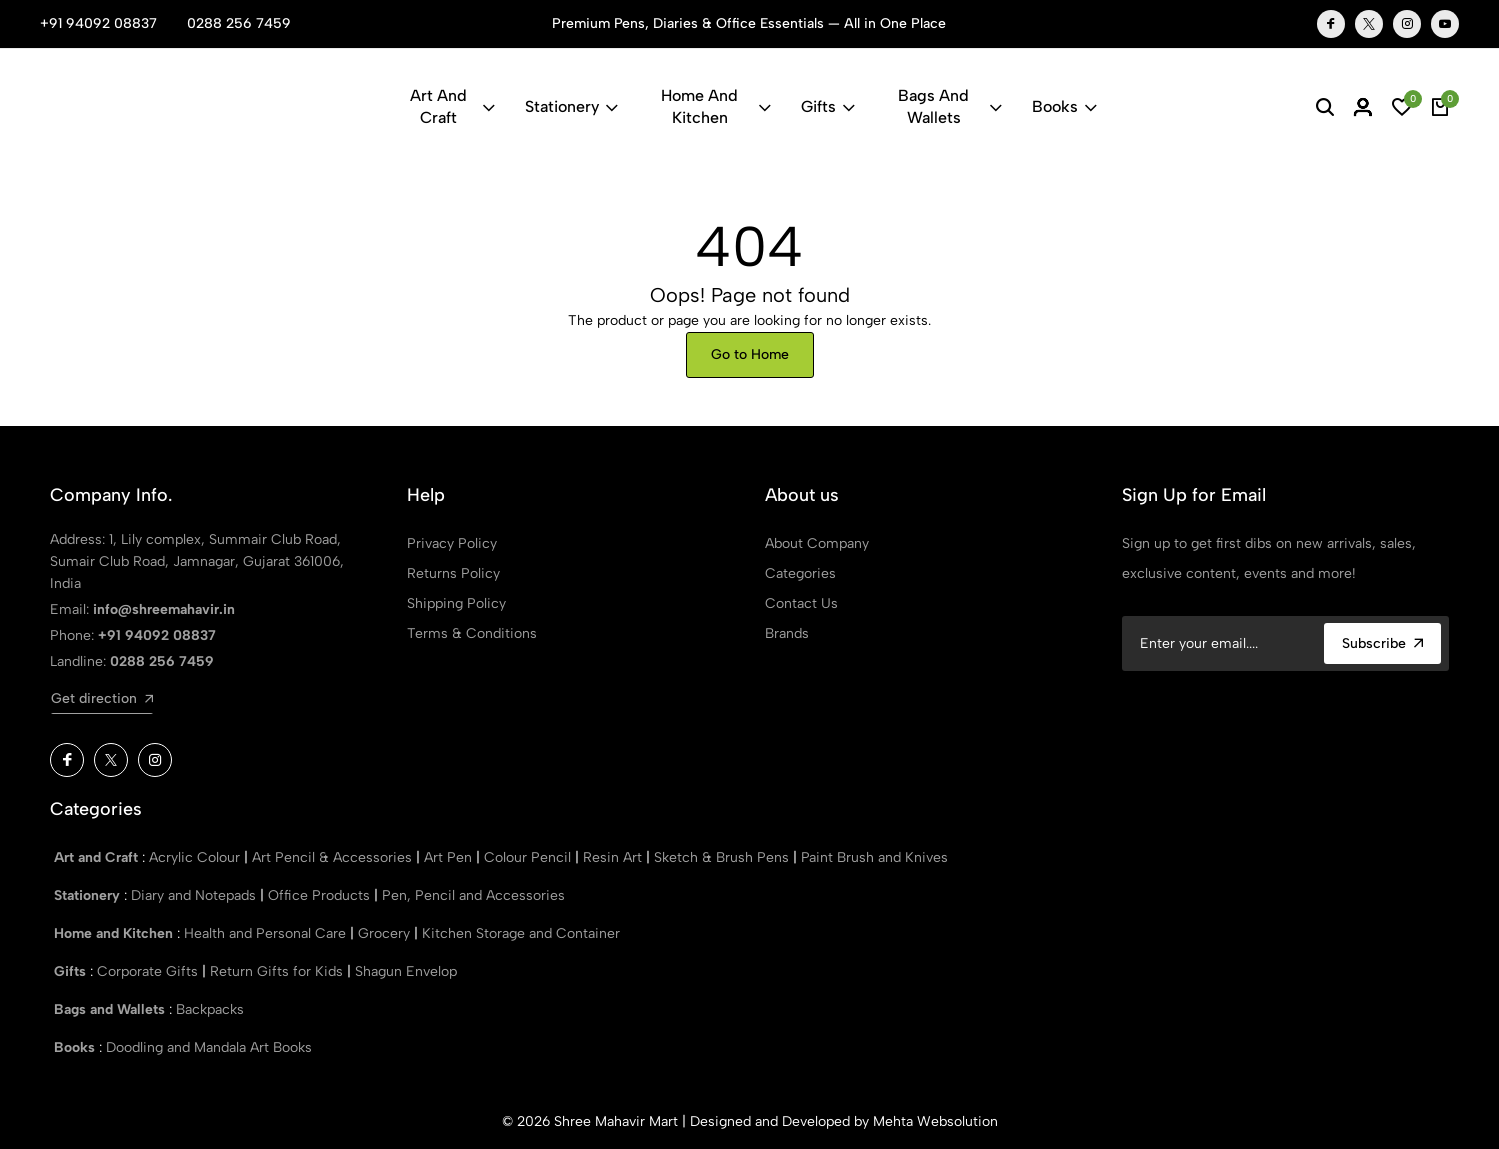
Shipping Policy (456, 603)
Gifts (828, 106)
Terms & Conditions (472, 633)
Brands (787, 633)
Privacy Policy (452, 543)
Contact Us (801, 603)
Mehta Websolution (935, 1121)
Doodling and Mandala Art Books (209, 1047)
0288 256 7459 (239, 23)
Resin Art (614, 857)
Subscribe (1382, 643)
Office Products (321, 895)
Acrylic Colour (196, 857)
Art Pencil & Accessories (334, 857)
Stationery (571, 106)
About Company (817, 543)
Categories (800, 573)
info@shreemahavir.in (164, 609)
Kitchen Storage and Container (521, 933)
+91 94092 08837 (98, 23)
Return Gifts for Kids (278, 971)
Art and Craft (452, 106)
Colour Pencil (529, 857)
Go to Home (750, 354)
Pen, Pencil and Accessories (473, 895)
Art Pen (450, 857)
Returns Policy (453, 573)
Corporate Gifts (149, 971)
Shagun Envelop (406, 971)
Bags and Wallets (949, 106)
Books (1064, 106)
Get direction (102, 698)
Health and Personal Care (267, 933)
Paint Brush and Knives (874, 857)
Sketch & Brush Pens (723, 857)
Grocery (386, 933)
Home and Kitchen (716, 106)
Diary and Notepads (195, 895)
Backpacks (210, 1009)
